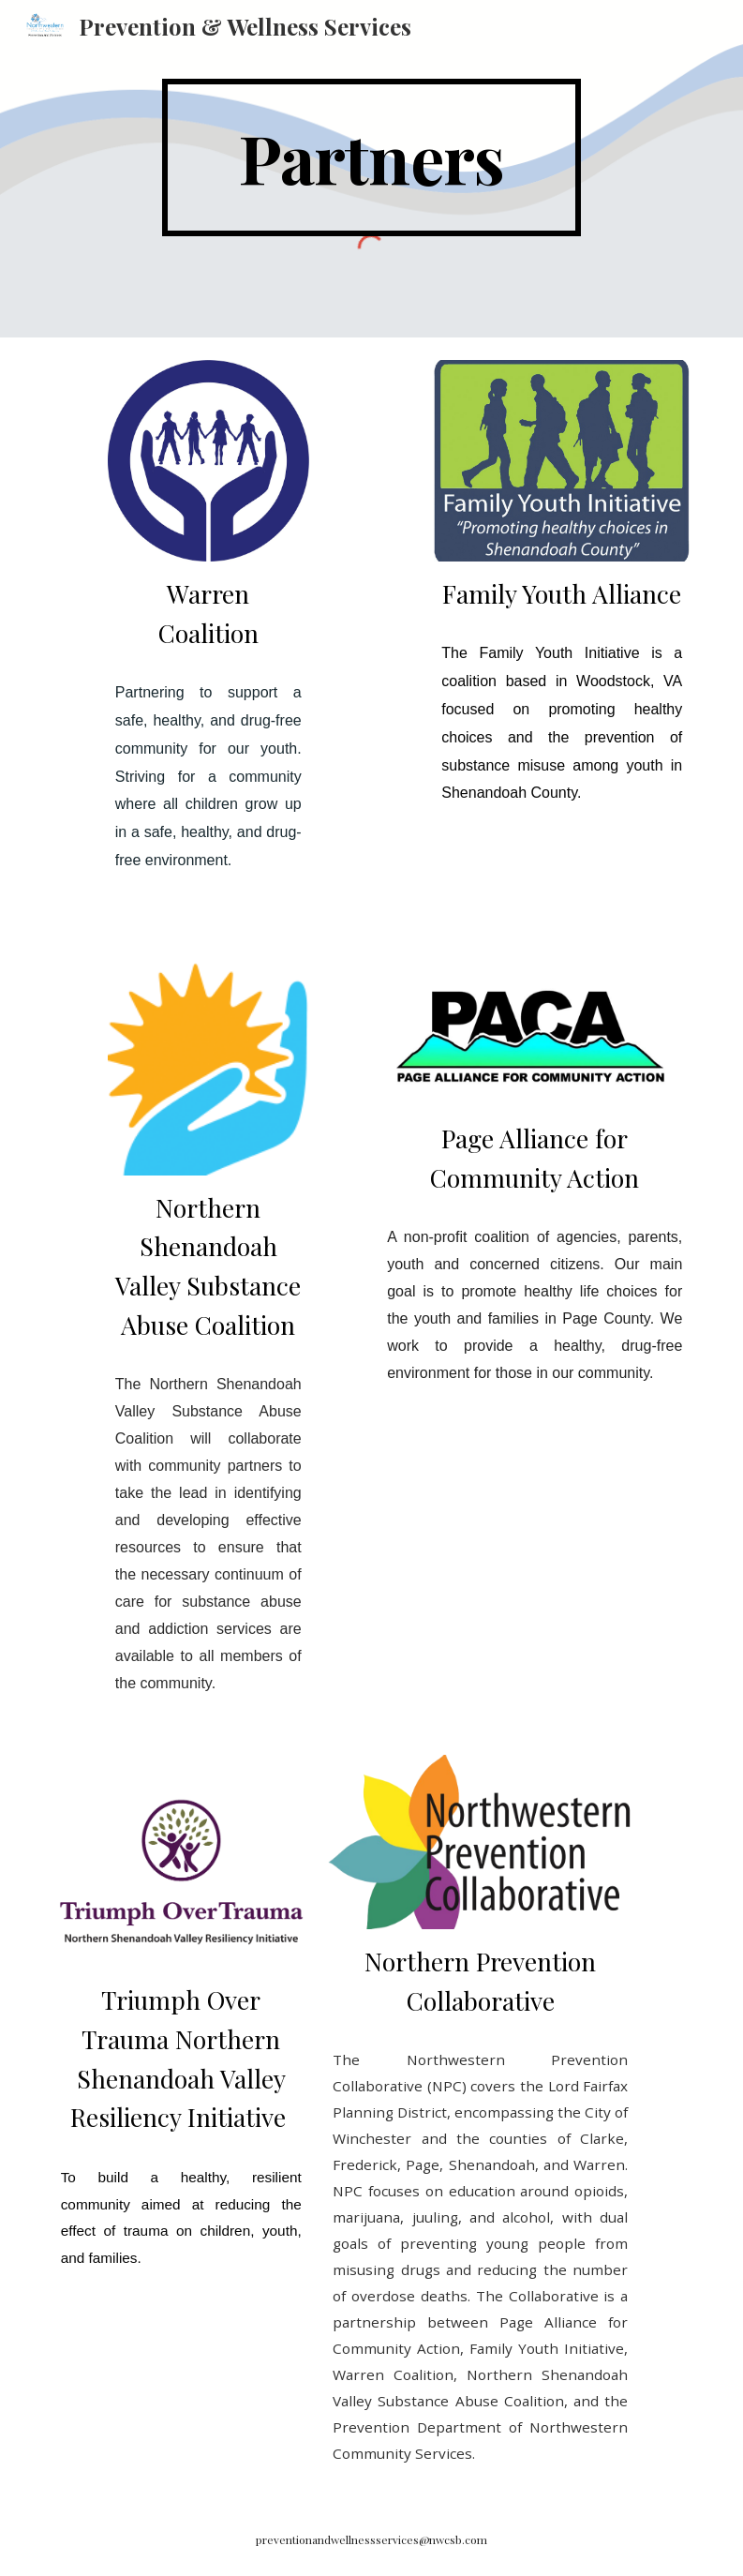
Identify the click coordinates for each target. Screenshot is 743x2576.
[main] (371, 157)
